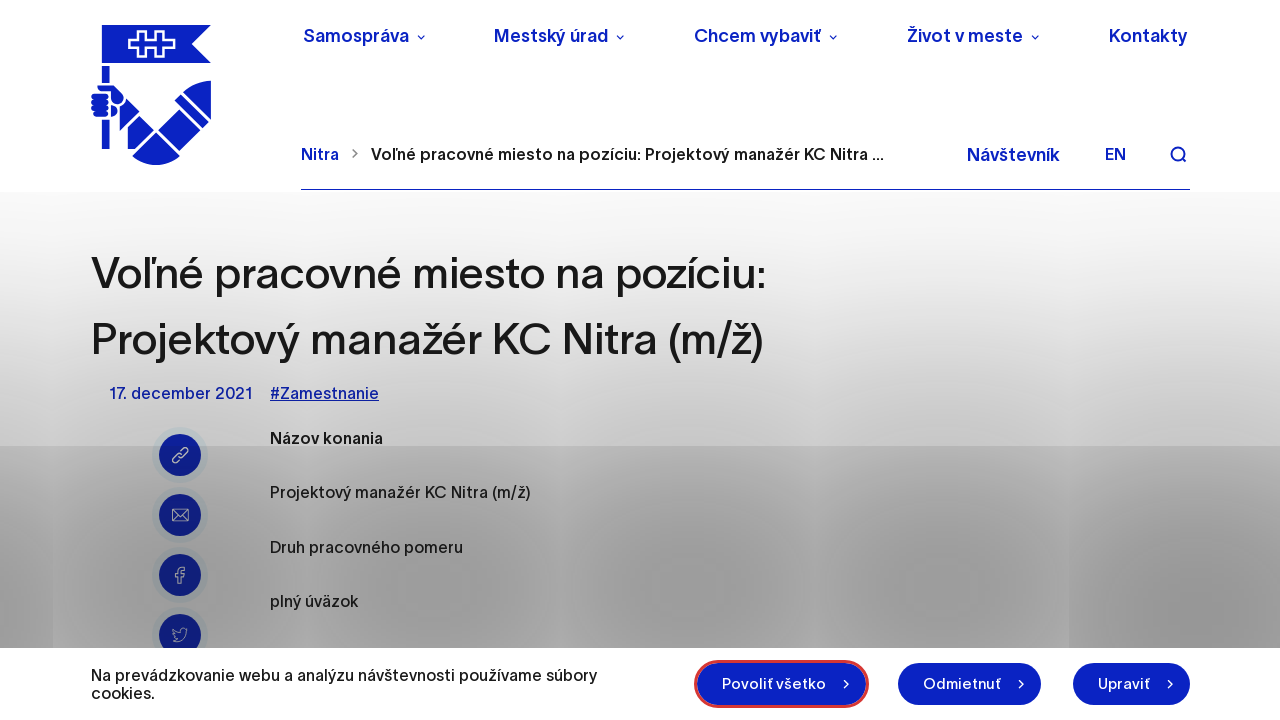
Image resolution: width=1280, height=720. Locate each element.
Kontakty (1148, 36)
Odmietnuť (962, 683)
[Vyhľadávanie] (1178, 154)
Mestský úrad (551, 36)
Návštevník (1013, 155)
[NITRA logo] (183, 95)
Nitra (320, 154)
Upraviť (1124, 683)
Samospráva (356, 36)
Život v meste (965, 36)
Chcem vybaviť (757, 36)
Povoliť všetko (774, 683)
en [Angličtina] (1115, 154)
